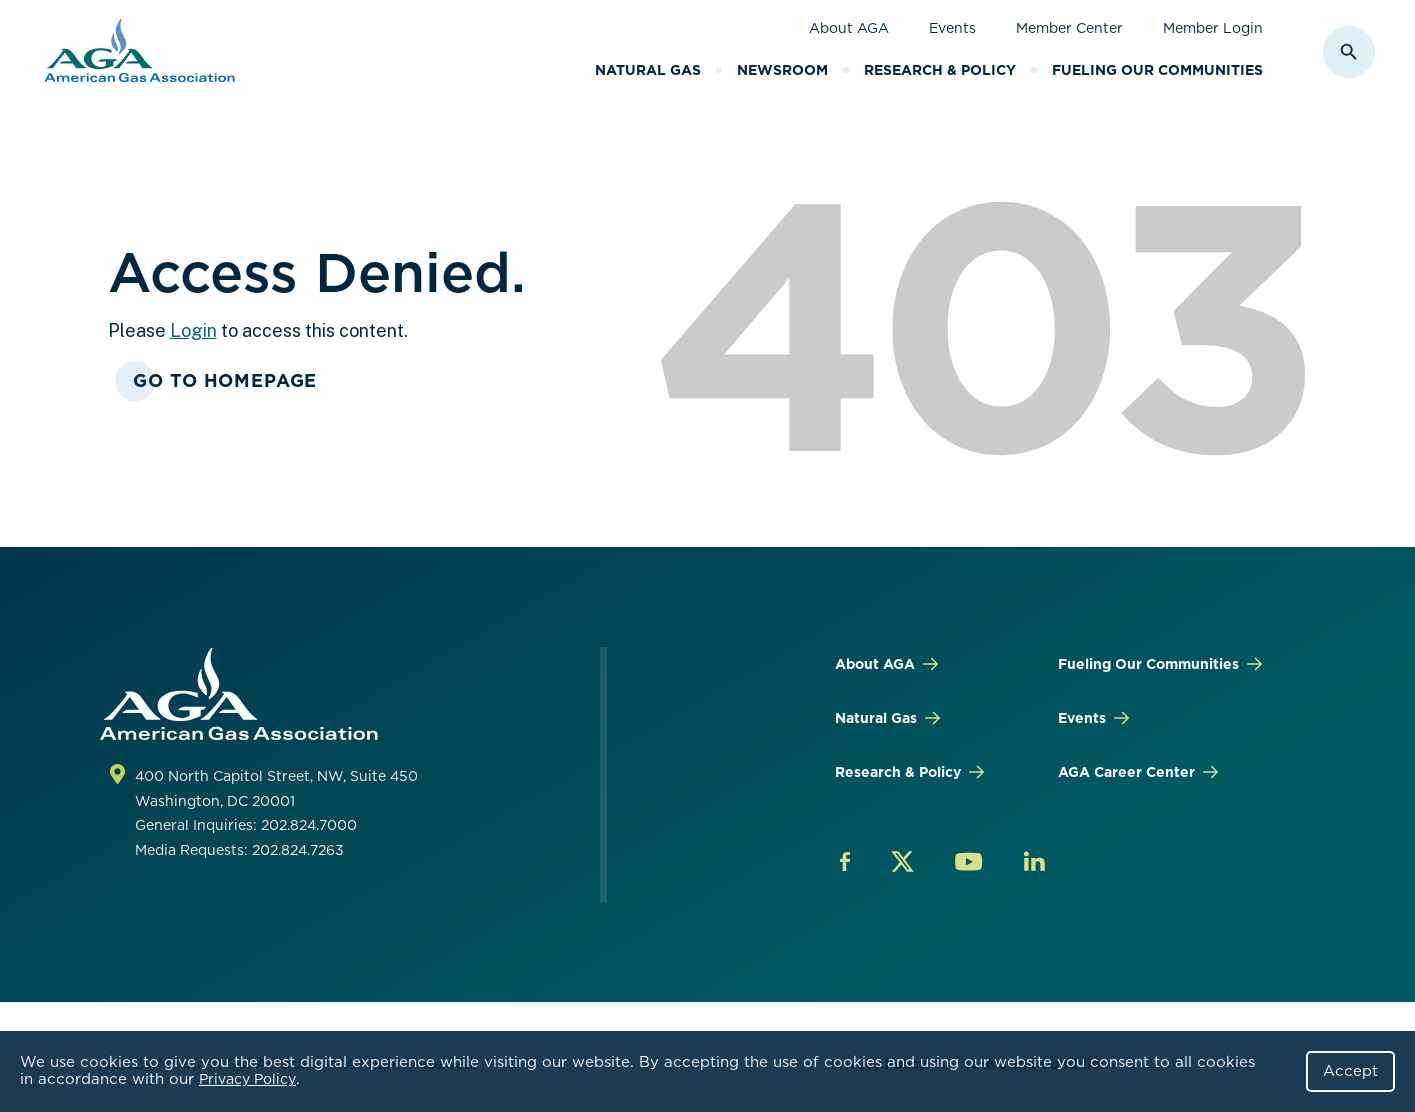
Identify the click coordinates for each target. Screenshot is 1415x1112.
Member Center (1069, 28)
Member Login (1213, 28)
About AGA (849, 28)
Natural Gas (648, 70)
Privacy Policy (247, 1079)
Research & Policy (940, 70)
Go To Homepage (225, 380)
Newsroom (782, 70)
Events (952, 28)
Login (193, 330)
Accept (1350, 1071)
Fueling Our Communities (1157, 70)
